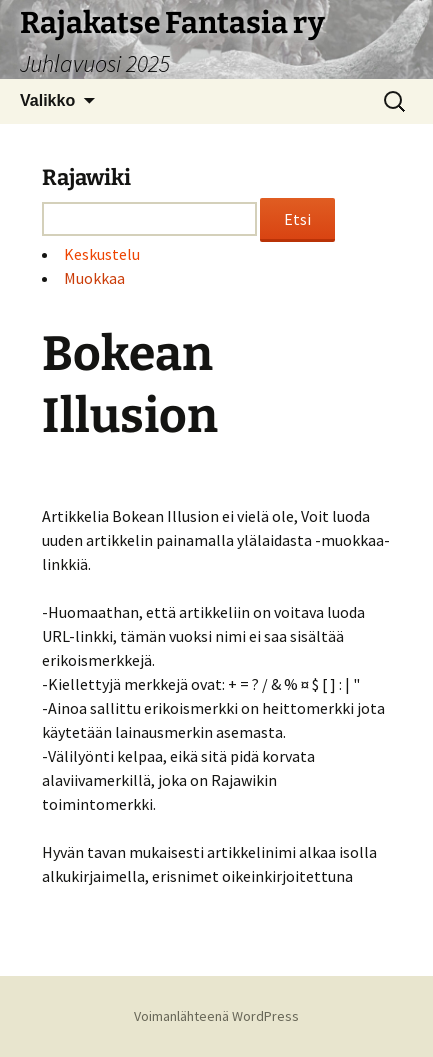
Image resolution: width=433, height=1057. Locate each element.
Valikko (47, 100)
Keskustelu (102, 254)
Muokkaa (94, 278)
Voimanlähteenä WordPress (216, 1016)
